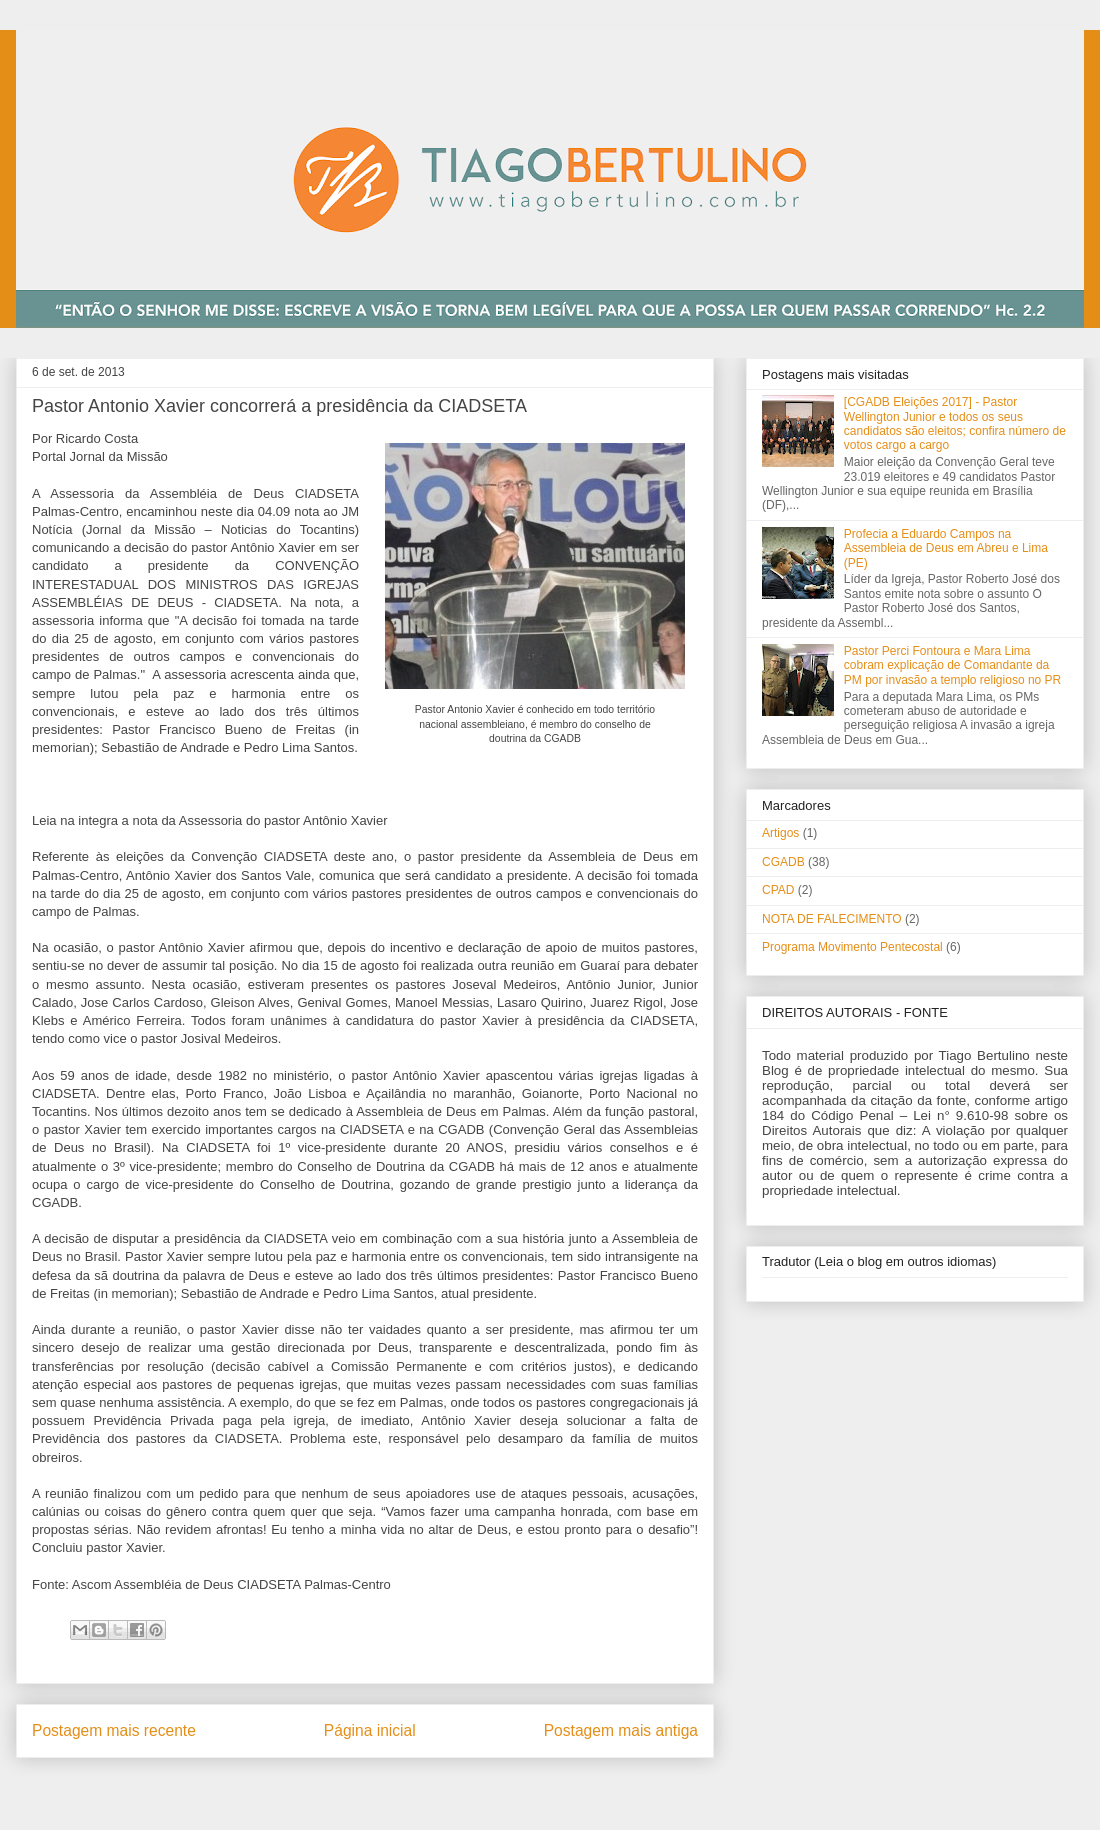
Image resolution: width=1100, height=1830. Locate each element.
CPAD (778, 890)
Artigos (780, 833)
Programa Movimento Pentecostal (852, 947)
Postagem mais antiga (621, 1730)
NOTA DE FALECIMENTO (832, 919)
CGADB (783, 862)
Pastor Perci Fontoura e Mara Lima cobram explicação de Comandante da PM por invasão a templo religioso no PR (952, 665)
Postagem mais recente (114, 1730)
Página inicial (370, 1730)
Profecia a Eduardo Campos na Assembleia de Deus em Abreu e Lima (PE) (946, 548)
